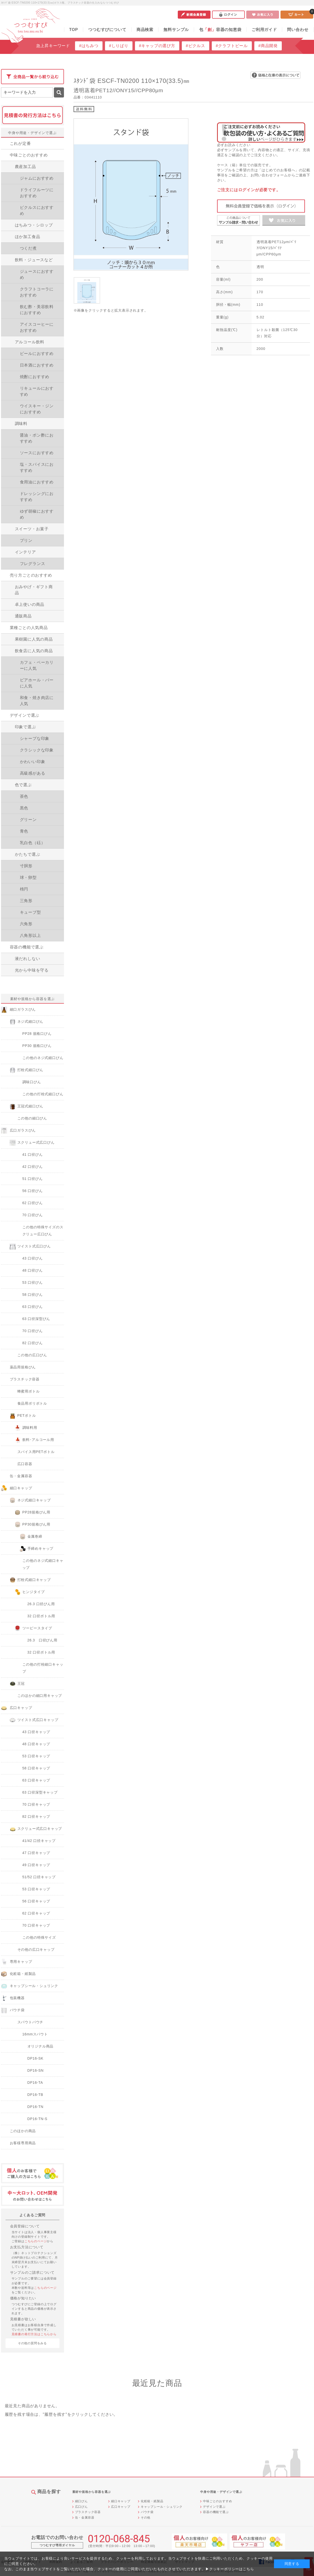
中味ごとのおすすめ (29, 155)
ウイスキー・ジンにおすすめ (37, 409)
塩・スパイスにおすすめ (37, 467)
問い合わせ (297, 29)
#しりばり (118, 46)
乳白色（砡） (32, 843)
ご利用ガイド (264, 29)
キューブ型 (30, 912)
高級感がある (32, 773)
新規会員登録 (194, 15)
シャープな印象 (35, 738)
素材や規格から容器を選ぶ (32, 999)
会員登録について (25, 2226)
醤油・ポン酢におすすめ (37, 438)
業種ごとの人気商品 (29, 627)
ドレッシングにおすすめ (37, 496)
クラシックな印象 (37, 750)
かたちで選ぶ (27, 854)
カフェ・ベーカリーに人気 (37, 665)
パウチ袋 (147, 2512)
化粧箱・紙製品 (152, 2501)
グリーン (28, 819)
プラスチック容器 (88, 2512)
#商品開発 (268, 46)
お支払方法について (27, 2247)
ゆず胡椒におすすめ (37, 514)
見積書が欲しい (23, 2319)
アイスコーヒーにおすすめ (37, 327)
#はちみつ (88, 46)
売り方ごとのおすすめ (31, 575)
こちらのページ (35, 2241)
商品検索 (144, 29)
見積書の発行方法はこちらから (34, 2334)
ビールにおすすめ (37, 353)
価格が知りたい (23, 2298)
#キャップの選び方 (157, 46)
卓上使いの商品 (30, 604)
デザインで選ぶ (25, 715)
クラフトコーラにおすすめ (37, 292)
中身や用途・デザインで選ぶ (32, 133)
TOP (73, 29)
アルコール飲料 (30, 342)
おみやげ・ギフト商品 (34, 590)
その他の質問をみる (32, 2343)
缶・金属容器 (84, 2517)
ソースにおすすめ (37, 453)
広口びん (81, 2506)
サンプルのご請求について (32, 2272)
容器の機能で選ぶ (27, 947)
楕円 (24, 889)
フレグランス (32, 564)
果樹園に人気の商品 (34, 639)
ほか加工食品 (27, 237)
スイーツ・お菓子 (32, 529)
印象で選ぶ (25, 727)
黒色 (24, 808)
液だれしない (27, 958)
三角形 (26, 901)
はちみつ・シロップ (34, 225)
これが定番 (20, 143)
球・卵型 (28, 877)
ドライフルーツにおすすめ (37, 193)
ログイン (228, 15)
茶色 (24, 796)
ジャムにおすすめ (37, 178)
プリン (26, 540)
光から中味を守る (32, 970)
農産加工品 (25, 166)
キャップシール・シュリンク (162, 2506)
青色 (24, 831)
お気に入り (262, 15)
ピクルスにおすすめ (37, 210)
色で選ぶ (23, 785)
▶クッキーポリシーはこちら (229, 2569)
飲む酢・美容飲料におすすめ (37, 310)
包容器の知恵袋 (220, 29)
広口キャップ (120, 2506)
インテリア (25, 552)
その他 (145, 2517)
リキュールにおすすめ (37, 391)
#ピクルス (195, 46)
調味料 (21, 423)
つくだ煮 (28, 248)
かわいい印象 (32, 761)
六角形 (26, 924)
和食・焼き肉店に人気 (37, 701)
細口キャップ (120, 2501)
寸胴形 (26, 866)
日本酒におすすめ (37, 365)
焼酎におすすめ (35, 377)
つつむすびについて (107, 29)
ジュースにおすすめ (37, 274)
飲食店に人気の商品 (34, 651)
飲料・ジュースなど (34, 260)
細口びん (81, 2501)
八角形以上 (30, 935)
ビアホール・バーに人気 (37, 683)
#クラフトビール (232, 46)
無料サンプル (176, 29)
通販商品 (23, 616)
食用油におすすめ (37, 482)
